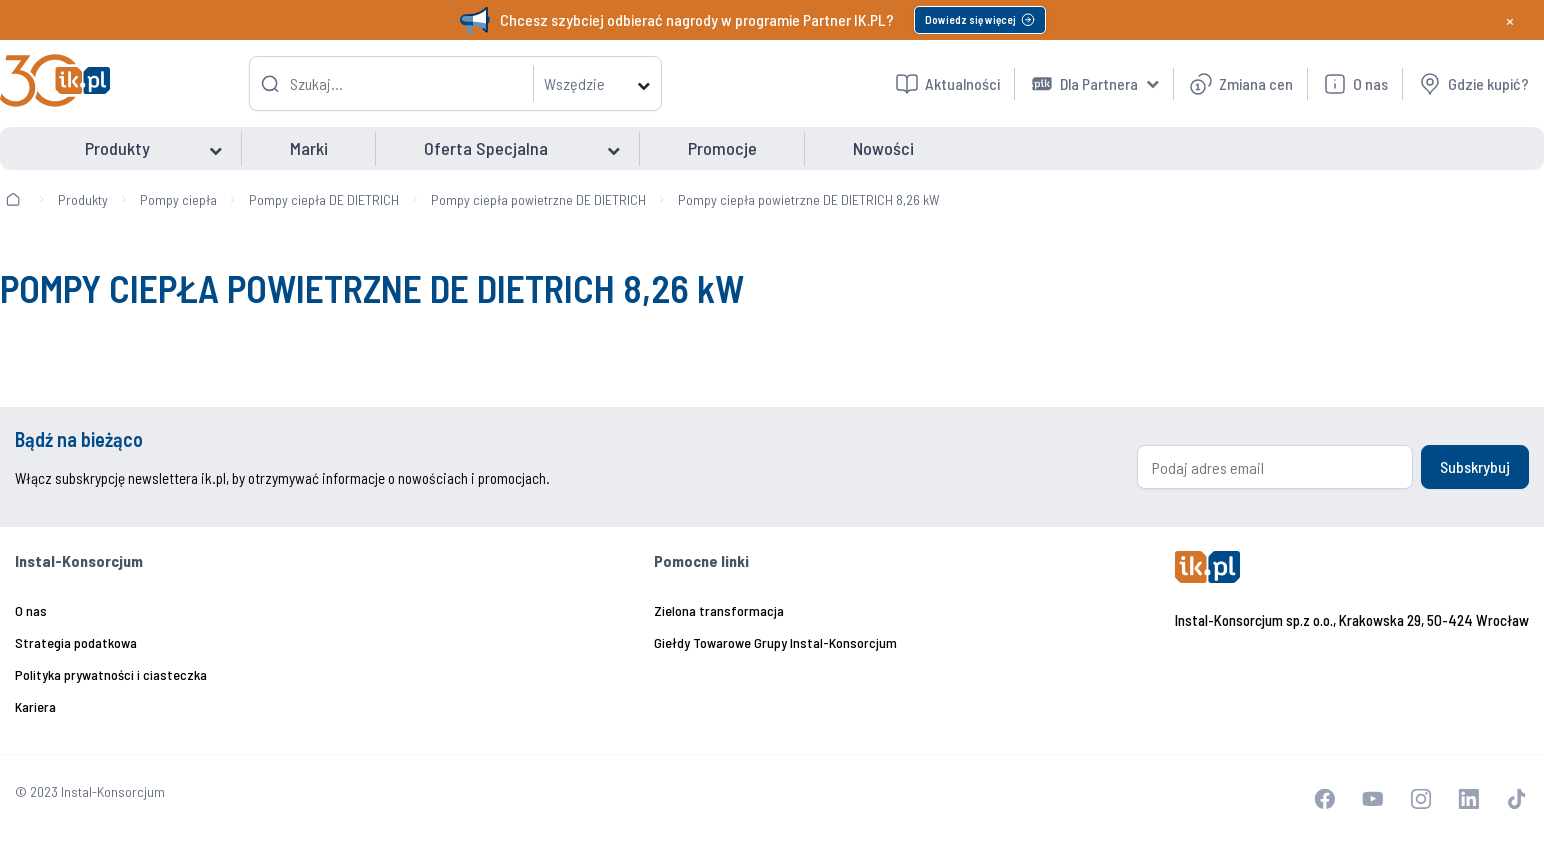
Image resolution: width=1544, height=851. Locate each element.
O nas (31, 610)
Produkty (83, 199)
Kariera (35, 706)
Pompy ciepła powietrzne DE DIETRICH (538, 199)
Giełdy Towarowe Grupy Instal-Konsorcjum (775, 642)
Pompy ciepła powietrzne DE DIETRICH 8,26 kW (809, 199)
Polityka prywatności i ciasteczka (111, 674)
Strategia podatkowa (76, 642)
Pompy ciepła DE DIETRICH (324, 199)
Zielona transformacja (719, 610)
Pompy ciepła (178, 199)
